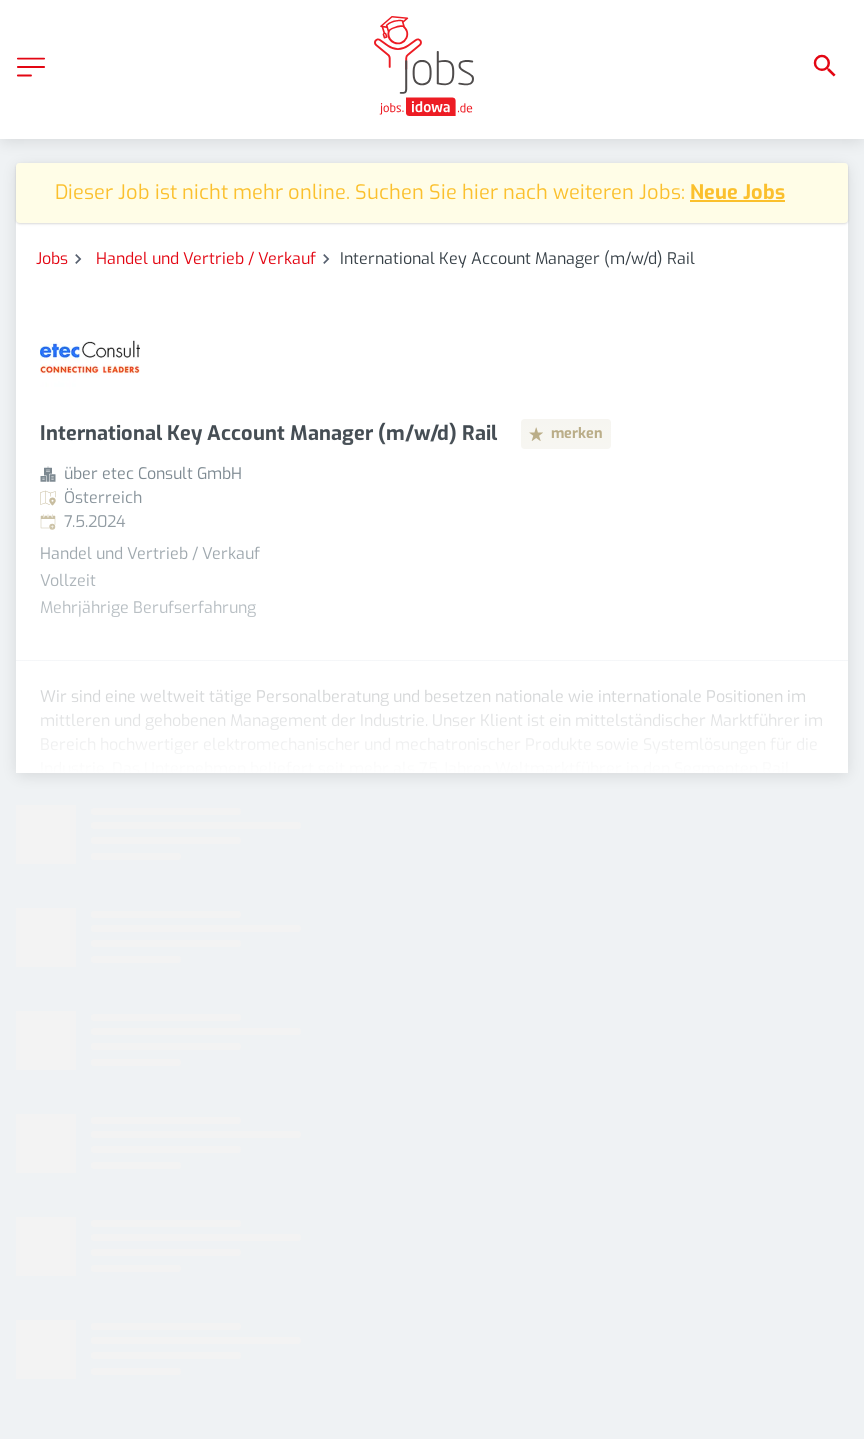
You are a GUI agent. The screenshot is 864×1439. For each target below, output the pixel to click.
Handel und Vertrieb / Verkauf (206, 258)
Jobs (52, 258)
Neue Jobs (737, 192)
